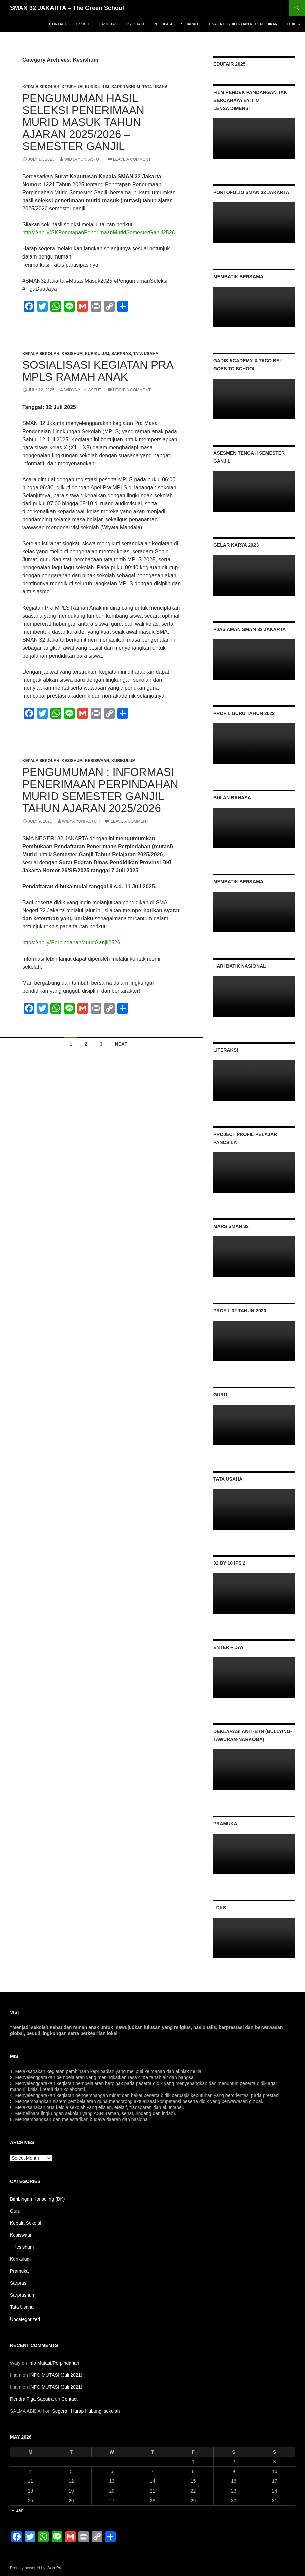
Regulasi (162, 24)
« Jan (17, 2510)
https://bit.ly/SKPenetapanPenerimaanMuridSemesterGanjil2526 (98, 232)
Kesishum (72, 86)
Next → (124, 1044)
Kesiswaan (97, 760)
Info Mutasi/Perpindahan (53, 2363)
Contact (58, 24)
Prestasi (135, 24)
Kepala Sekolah (40, 86)
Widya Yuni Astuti (83, 159)
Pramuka (19, 2271)
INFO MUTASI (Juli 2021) (55, 2375)
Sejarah (189, 24)
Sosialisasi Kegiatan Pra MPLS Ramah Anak (97, 371)
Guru (15, 2211)
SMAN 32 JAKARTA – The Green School (67, 8)
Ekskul (83, 24)
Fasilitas (108, 24)
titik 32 (294, 24)
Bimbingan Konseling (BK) (37, 2199)
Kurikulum (97, 86)
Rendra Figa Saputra (32, 2399)
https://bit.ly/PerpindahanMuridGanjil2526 (71, 943)
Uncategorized (25, 2319)
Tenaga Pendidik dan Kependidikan (242, 24)
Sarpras (121, 353)
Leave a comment (132, 159)
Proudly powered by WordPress (38, 2568)
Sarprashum (125, 86)
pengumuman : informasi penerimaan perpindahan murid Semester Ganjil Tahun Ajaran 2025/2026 (100, 790)
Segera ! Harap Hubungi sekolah (86, 2411)
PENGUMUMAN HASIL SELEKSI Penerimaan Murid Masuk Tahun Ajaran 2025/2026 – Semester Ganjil (83, 122)
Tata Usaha (155, 86)
